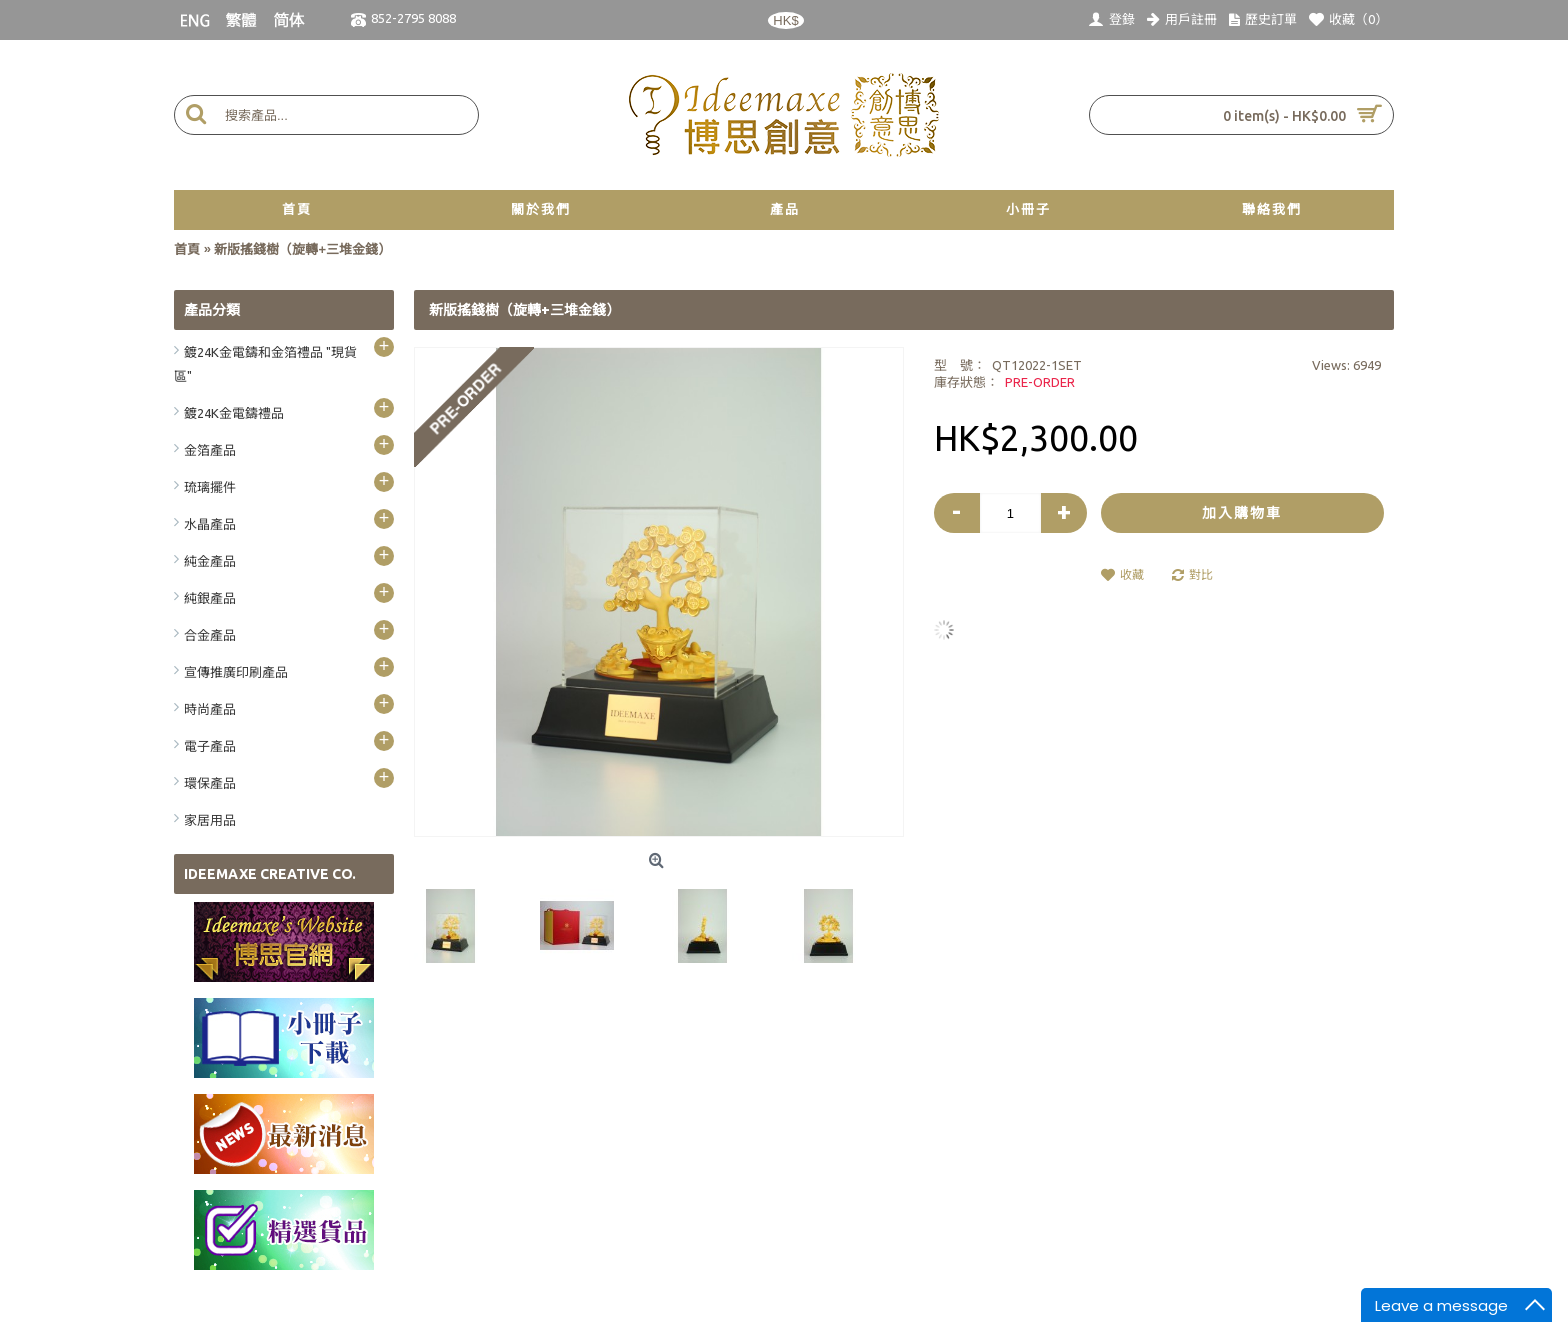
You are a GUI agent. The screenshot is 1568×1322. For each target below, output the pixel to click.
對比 (1201, 574)
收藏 (1132, 574)
